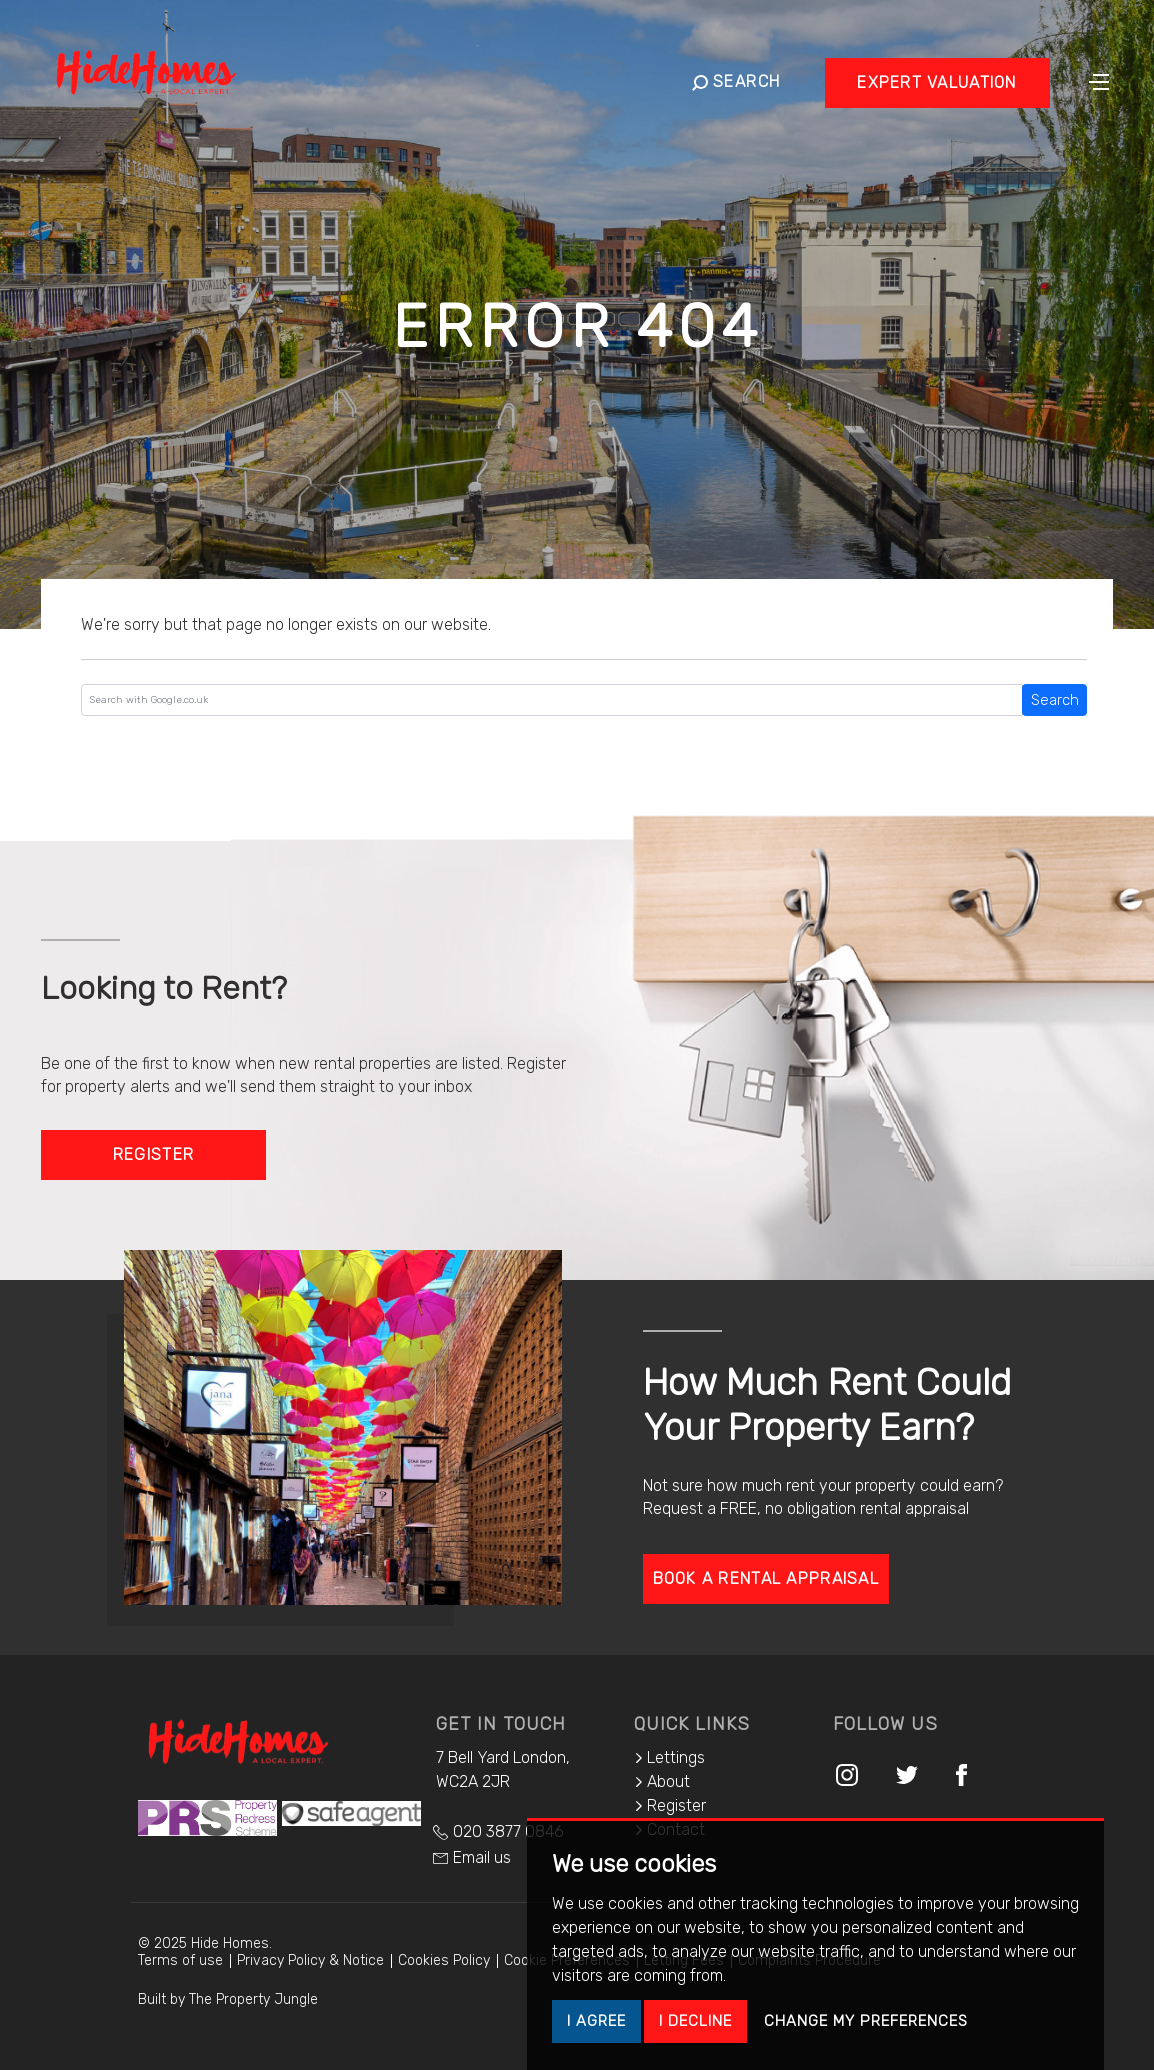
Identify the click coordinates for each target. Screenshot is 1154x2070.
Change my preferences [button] (866, 2021)
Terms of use (180, 1960)
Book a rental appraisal (766, 1578)
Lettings (669, 1757)
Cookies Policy (444, 1960)
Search (1055, 700)
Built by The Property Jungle (228, 1999)
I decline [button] (695, 2021)
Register (153, 1154)
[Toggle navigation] (1099, 80)
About (662, 1781)
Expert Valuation (936, 82)
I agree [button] (596, 2021)
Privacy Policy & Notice (310, 1960)
